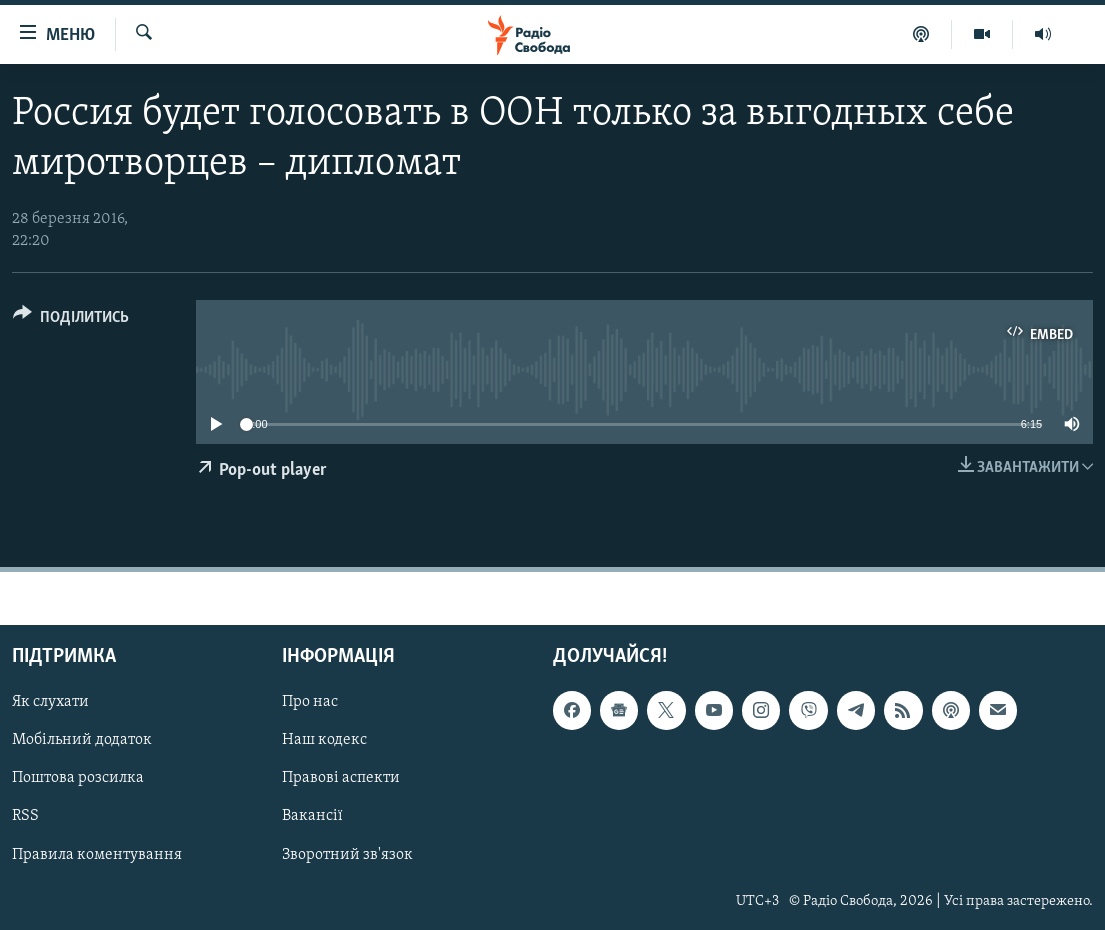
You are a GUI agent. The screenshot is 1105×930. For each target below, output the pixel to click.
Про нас (310, 703)
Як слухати (50, 703)
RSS (25, 817)
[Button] (71, 320)
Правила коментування (97, 855)
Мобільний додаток (82, 741)
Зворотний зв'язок (347, 855)
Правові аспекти (341, 779)
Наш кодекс (324, 741)
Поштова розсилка (78, 779)
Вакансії (312, 817)
